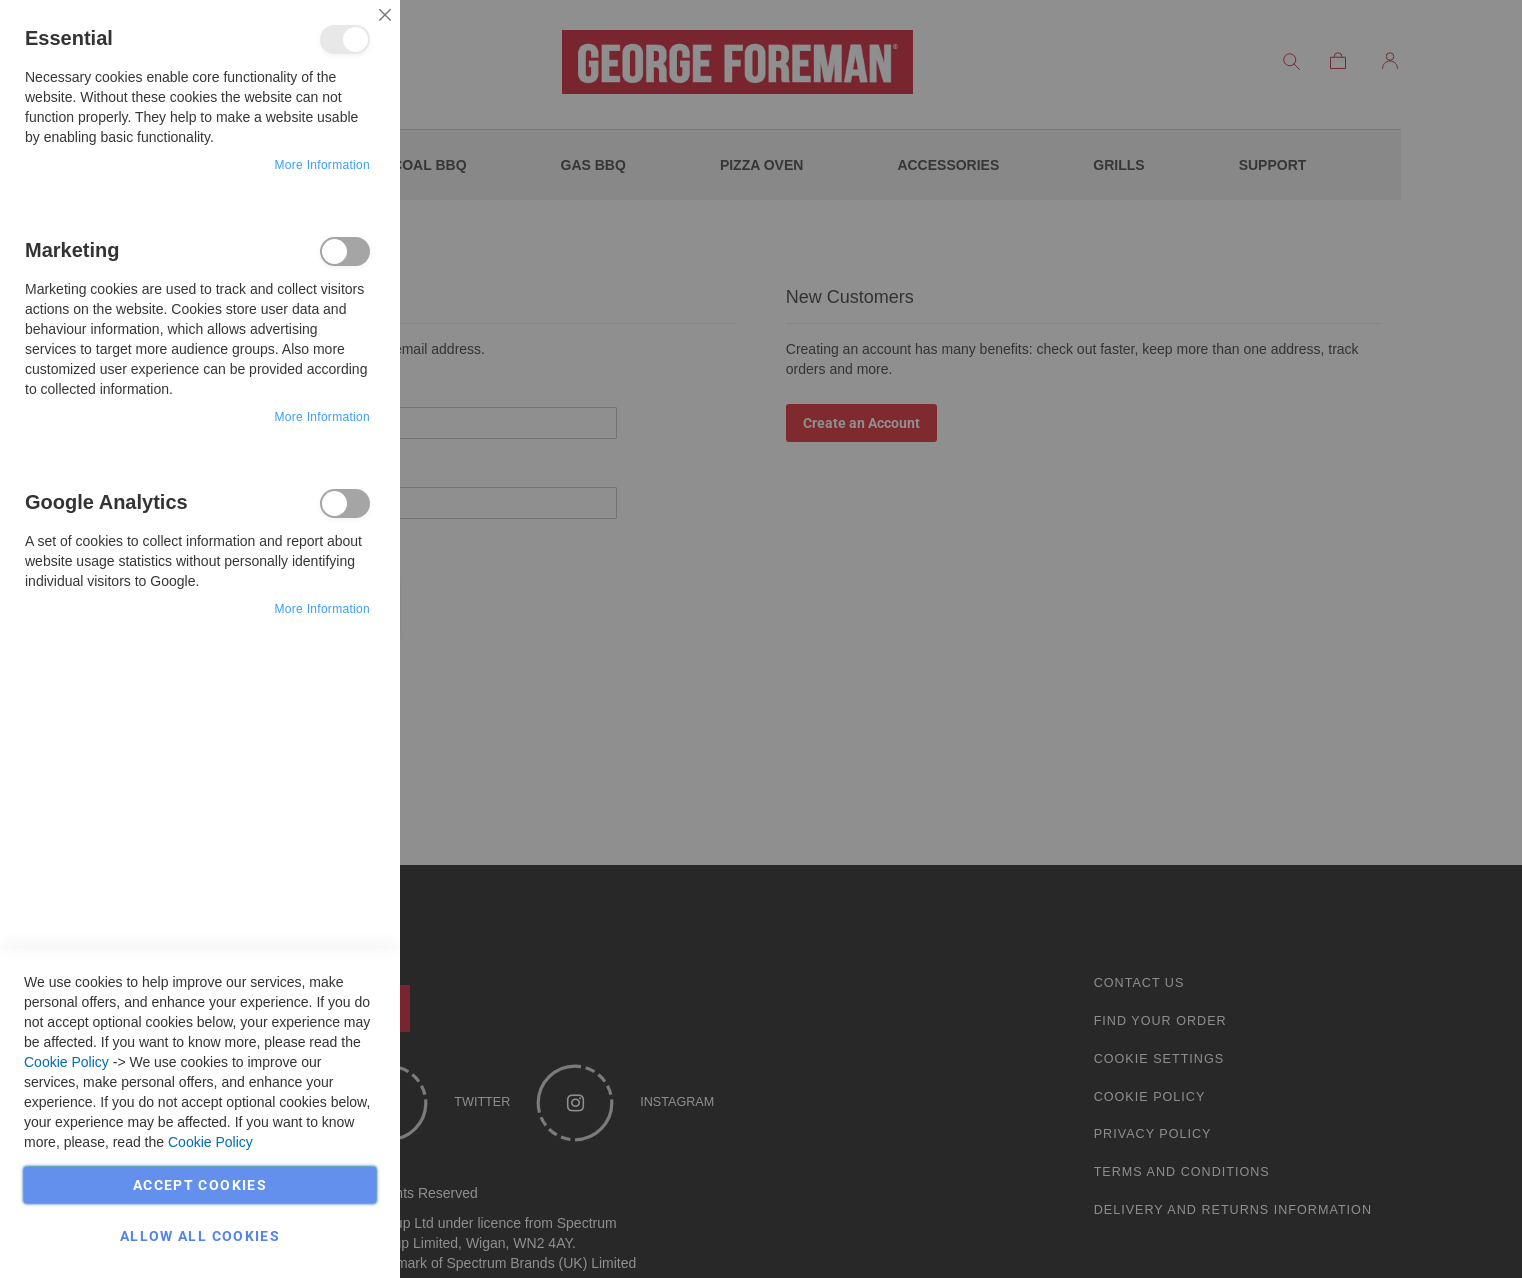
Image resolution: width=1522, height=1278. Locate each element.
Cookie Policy (66, 1062)
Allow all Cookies (200, 1236)
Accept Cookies (200, 1185)
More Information (322, 165)
